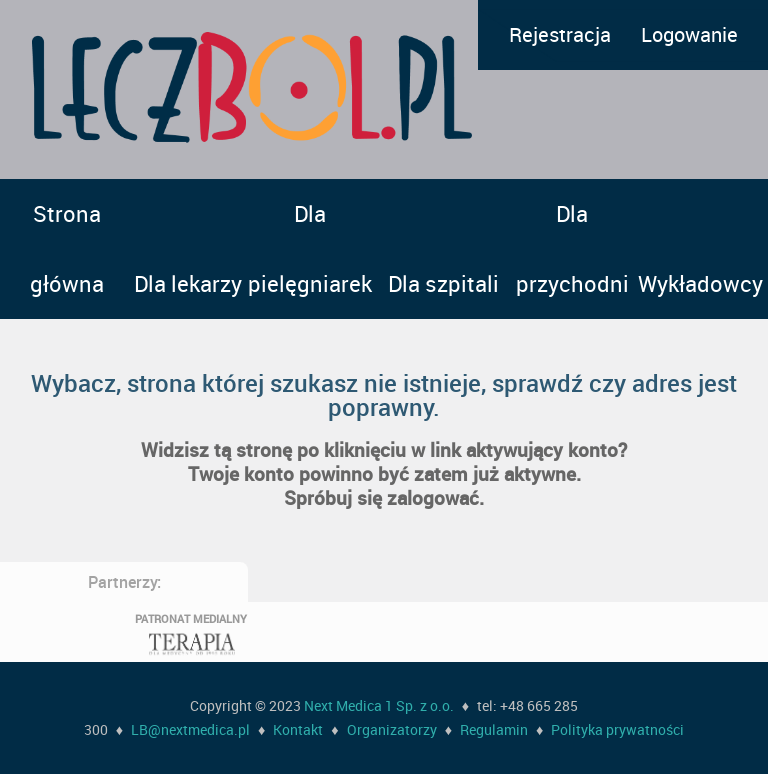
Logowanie (689, 34)
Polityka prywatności (617, 729)
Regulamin (494, 729)
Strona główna (67, 248)
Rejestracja (560, 34)
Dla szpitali (443, 283)
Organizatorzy (392, 729)
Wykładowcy (700, 283)
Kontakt (298, 729)
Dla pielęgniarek (310, 248)
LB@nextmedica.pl (190, 729)
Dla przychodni (572, 248)
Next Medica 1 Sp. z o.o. (379, 705)
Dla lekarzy (188, 283)
